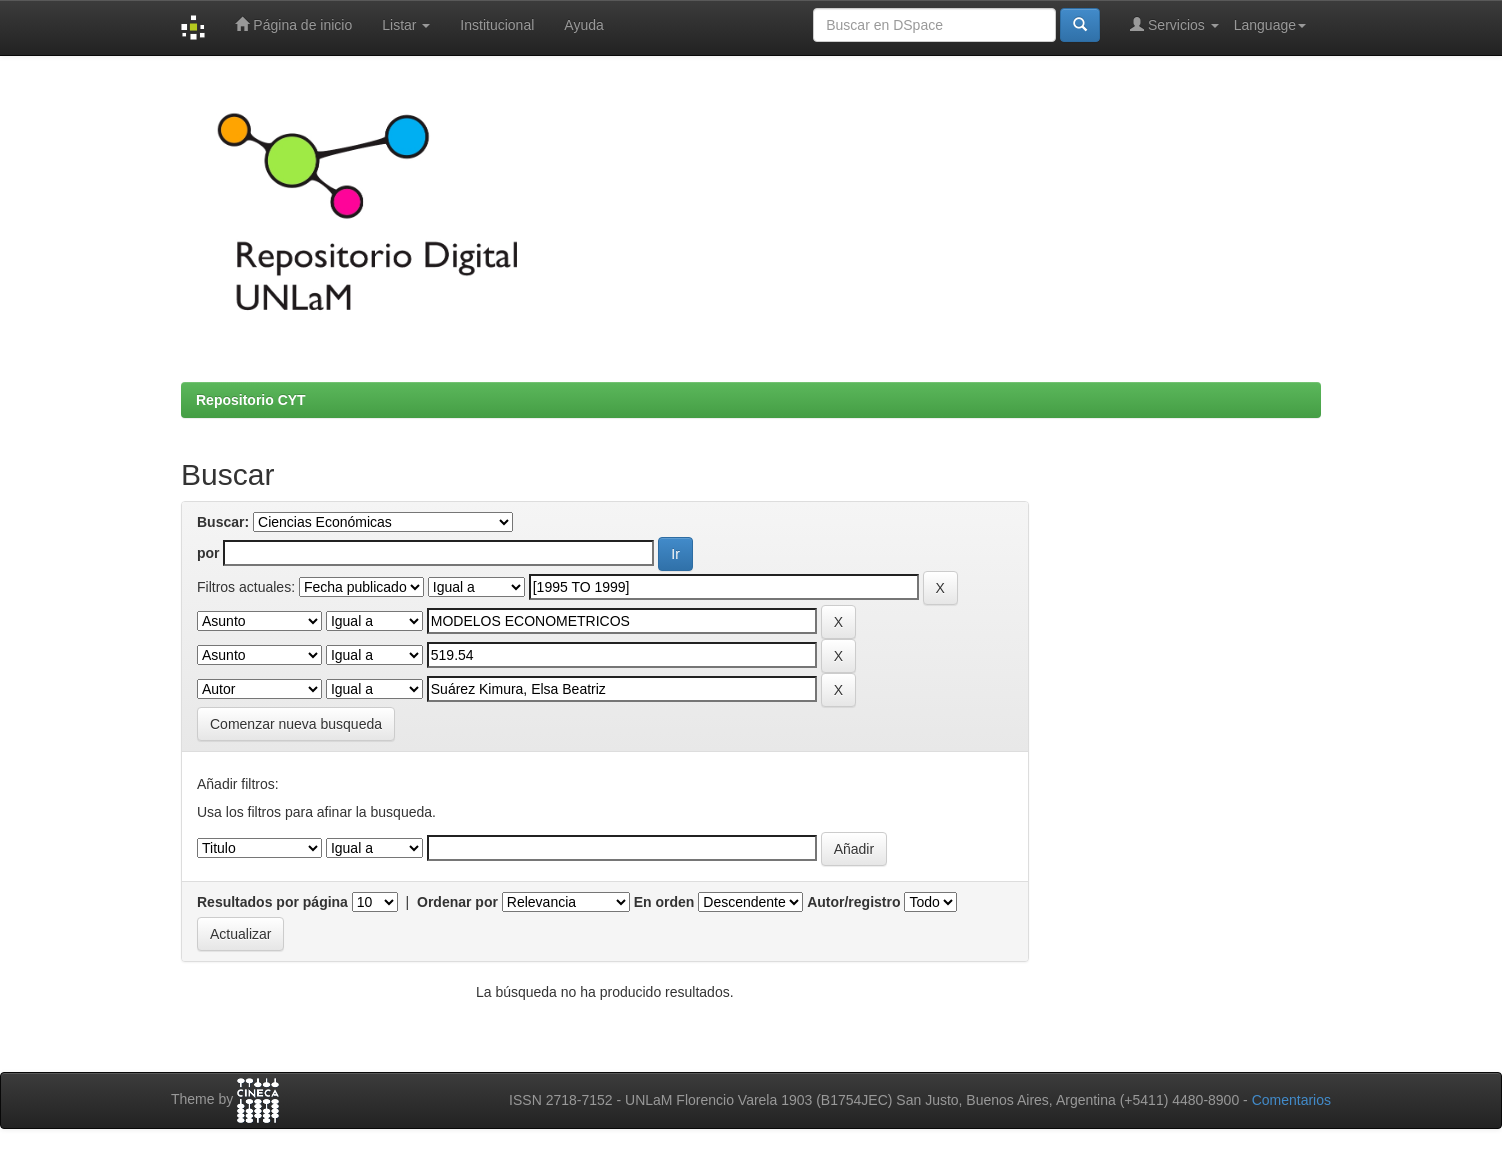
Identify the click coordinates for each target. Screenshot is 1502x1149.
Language (1270, 25)
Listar (406, 25)
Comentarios (1291, 1100)
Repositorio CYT (251, 400)
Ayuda (583, 25)
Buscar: (223, 522)
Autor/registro (853, 902)
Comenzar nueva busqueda (296, 724)
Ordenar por (457, 902)
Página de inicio (293, 24)
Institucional (497, 25)
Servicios (1174, 24)
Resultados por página (272, 902)
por (208, 553)
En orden (664, 902)
